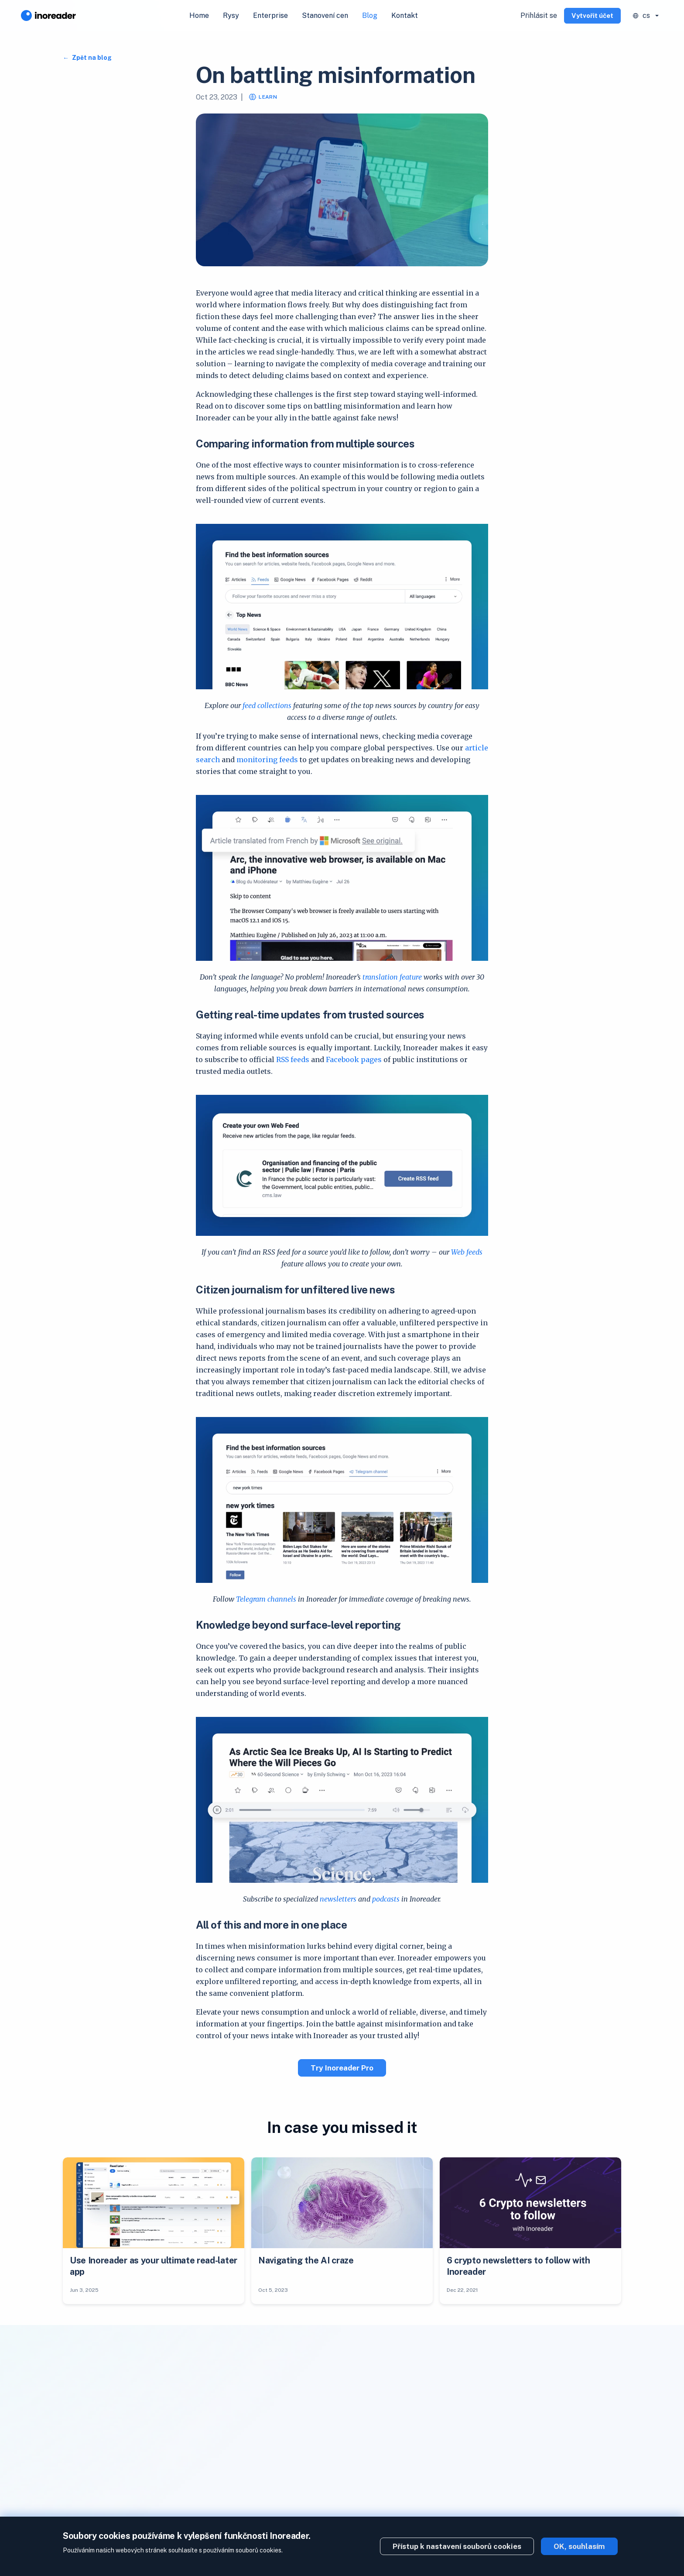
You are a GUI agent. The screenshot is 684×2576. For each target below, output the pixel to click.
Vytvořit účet (592, 15)
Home (199, 15)
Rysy (231, 15)
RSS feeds (292, 1059)
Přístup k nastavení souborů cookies (457, 2546)
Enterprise (270, 15)
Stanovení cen (325, 15)
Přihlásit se (538, 15)
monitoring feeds (267, 759)
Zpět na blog (91, 57)
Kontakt (404, 15)
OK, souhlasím (579, 2546)
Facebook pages (354, 1059)
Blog (369, 15)
